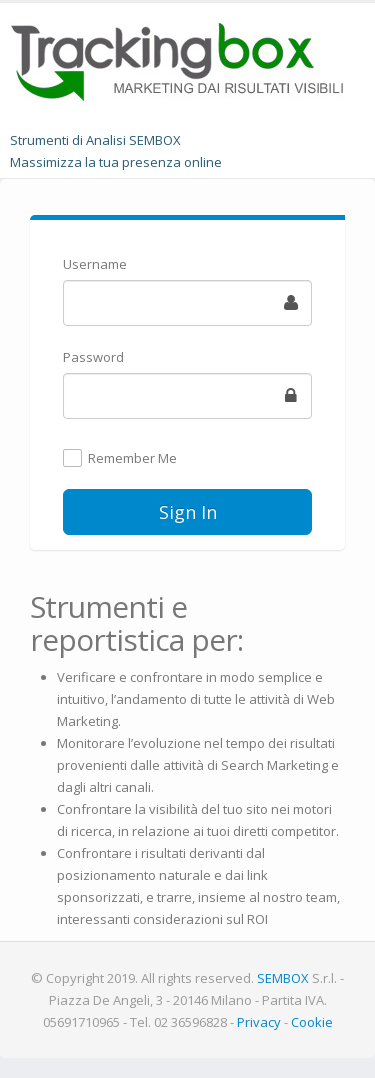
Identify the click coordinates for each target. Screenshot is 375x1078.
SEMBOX (283, 978)
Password (93, 357)
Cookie (312, 1022)
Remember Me (132, 459)
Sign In (188, 512)
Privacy (259, 1022)
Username (95, 264)
